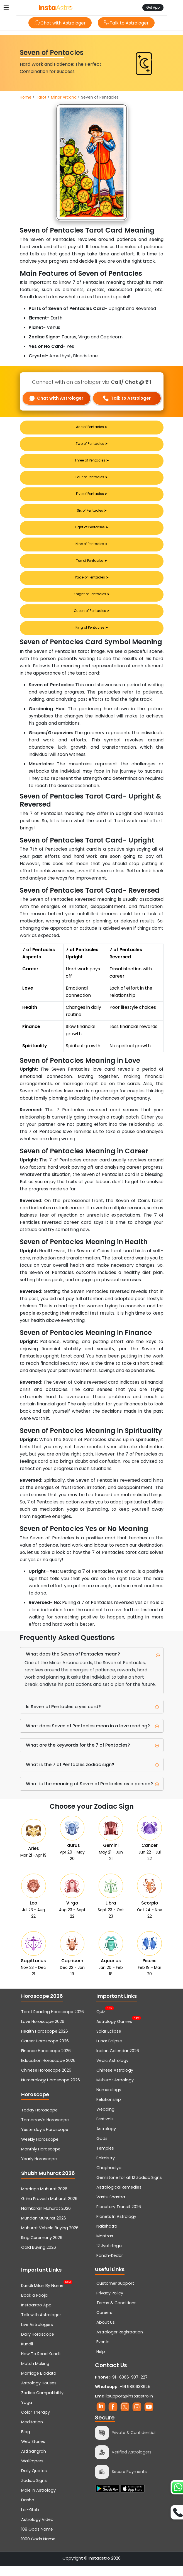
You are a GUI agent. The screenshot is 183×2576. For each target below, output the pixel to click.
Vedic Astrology (112, 2070)
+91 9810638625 (122, 2396)
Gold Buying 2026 (38, 2257)
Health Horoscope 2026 (44, 2041)
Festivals (105, 2128)
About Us (105, 2332)
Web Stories (33, 2451)
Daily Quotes (34, 2480)
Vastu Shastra (110, 2206)
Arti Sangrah (33, 2461)
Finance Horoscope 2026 (46, 2060)
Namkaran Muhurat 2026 (46, 2218)
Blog (25, 2441)
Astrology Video (37, 2529)
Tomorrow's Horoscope (45, 2129)
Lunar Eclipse (109, 2051)
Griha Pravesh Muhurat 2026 (49, 2208)
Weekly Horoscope (39, 2149)
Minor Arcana (64, 97)
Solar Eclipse (108, 2041)
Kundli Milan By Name (42, 2294)
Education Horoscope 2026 (48, 2070)
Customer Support (115, 2293)
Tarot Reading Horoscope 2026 (52, 2021)
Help (100, 2361)
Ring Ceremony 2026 (41, 2247)
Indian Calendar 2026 (117, 2060)
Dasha (27, 2509)
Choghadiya (108, 2177)
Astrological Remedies (118, 2197)
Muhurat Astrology (115, 2089)
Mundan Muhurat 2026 (43, 2228)
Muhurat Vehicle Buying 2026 (50, 2237)
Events (102, 2351)
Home (25, 97)
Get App (153, 7)
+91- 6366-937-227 (129, 2387)
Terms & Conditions (116, 2312)
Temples (105, 2158)
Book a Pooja (34, 2305)
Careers (104, 2322)
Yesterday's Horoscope (44, 2139)
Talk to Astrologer (127, 23)
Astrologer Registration (119, 2342)
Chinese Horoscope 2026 (46, 2080)
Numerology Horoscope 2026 (50, 2089)
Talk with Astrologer (41, 2324)
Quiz (100, 2021)
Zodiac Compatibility (42, 2402)
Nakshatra (106, 2236)
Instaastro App (36, 2315)
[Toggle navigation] (6, 7)
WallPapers (32, 2471)
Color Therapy (35, 2422)
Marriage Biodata (38, 2383)
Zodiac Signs (34, 2490)
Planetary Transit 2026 (118, 2216)
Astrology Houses (39, 2393)
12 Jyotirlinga (109, 2255)
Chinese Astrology (114, 2080)
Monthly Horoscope (40, 2159)
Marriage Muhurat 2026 (44, 2198)
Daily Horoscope (37, 2344)
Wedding (105, 2119)
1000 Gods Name (38, 2548)
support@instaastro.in (130, 2406)
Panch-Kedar (109, 2265)
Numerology (108, 2099)
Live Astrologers (37, 2334)
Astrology (106, 2138)
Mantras (104, 2245)
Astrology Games (114, 2030)
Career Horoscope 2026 (45, 2051)
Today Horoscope (39, 2120)
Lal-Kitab (30, 2519)
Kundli (27, 2354)
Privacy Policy (109, 2303)
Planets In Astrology (116, 2226)
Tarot (41, 97)
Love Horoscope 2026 (42, 2031)
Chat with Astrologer (59, 23)
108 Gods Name (37, 2539)
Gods (102, 2148)
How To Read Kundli (40, 2363)
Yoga (26, 2412)
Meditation (32, 2432)
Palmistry (105, 2167)
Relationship (108, 2109)
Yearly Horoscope (39, 2168)
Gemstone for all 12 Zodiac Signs (129, 2187)
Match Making (35, 2373)
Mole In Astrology (38, 2500)
